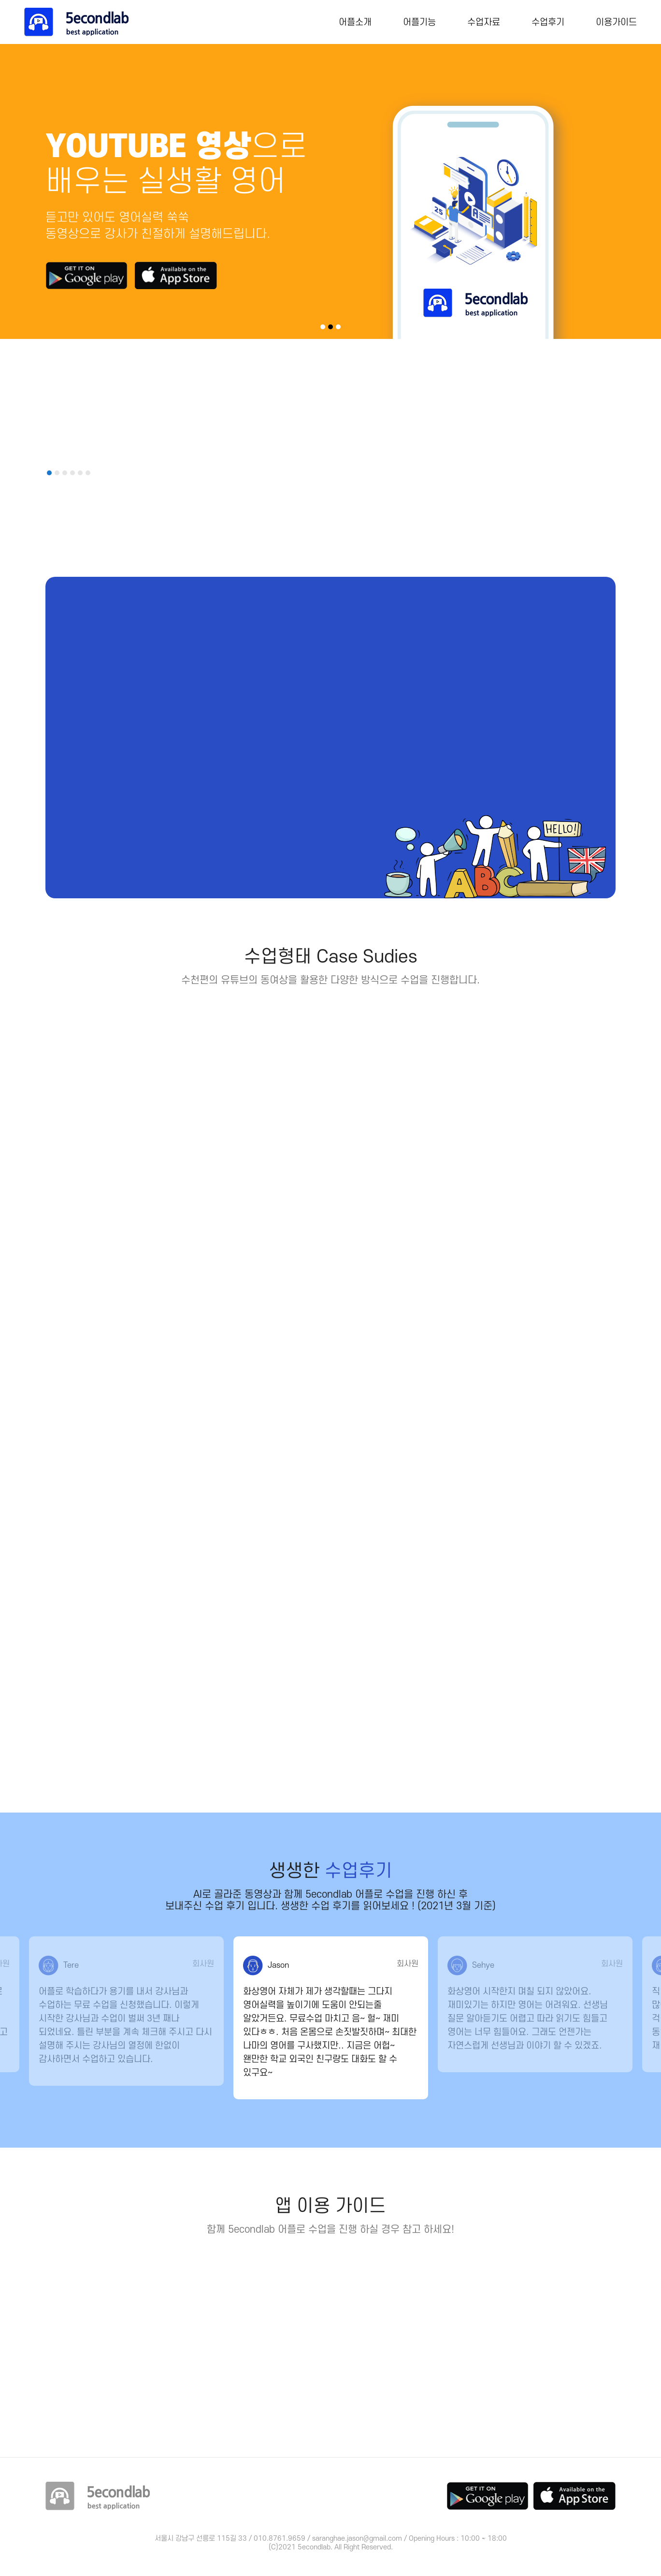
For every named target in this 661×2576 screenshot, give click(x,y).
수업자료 (483, 22)
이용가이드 (616, 22)
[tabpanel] (330, 191)
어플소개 (355, 22)
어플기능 (419, 22)
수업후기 (548, 22)
